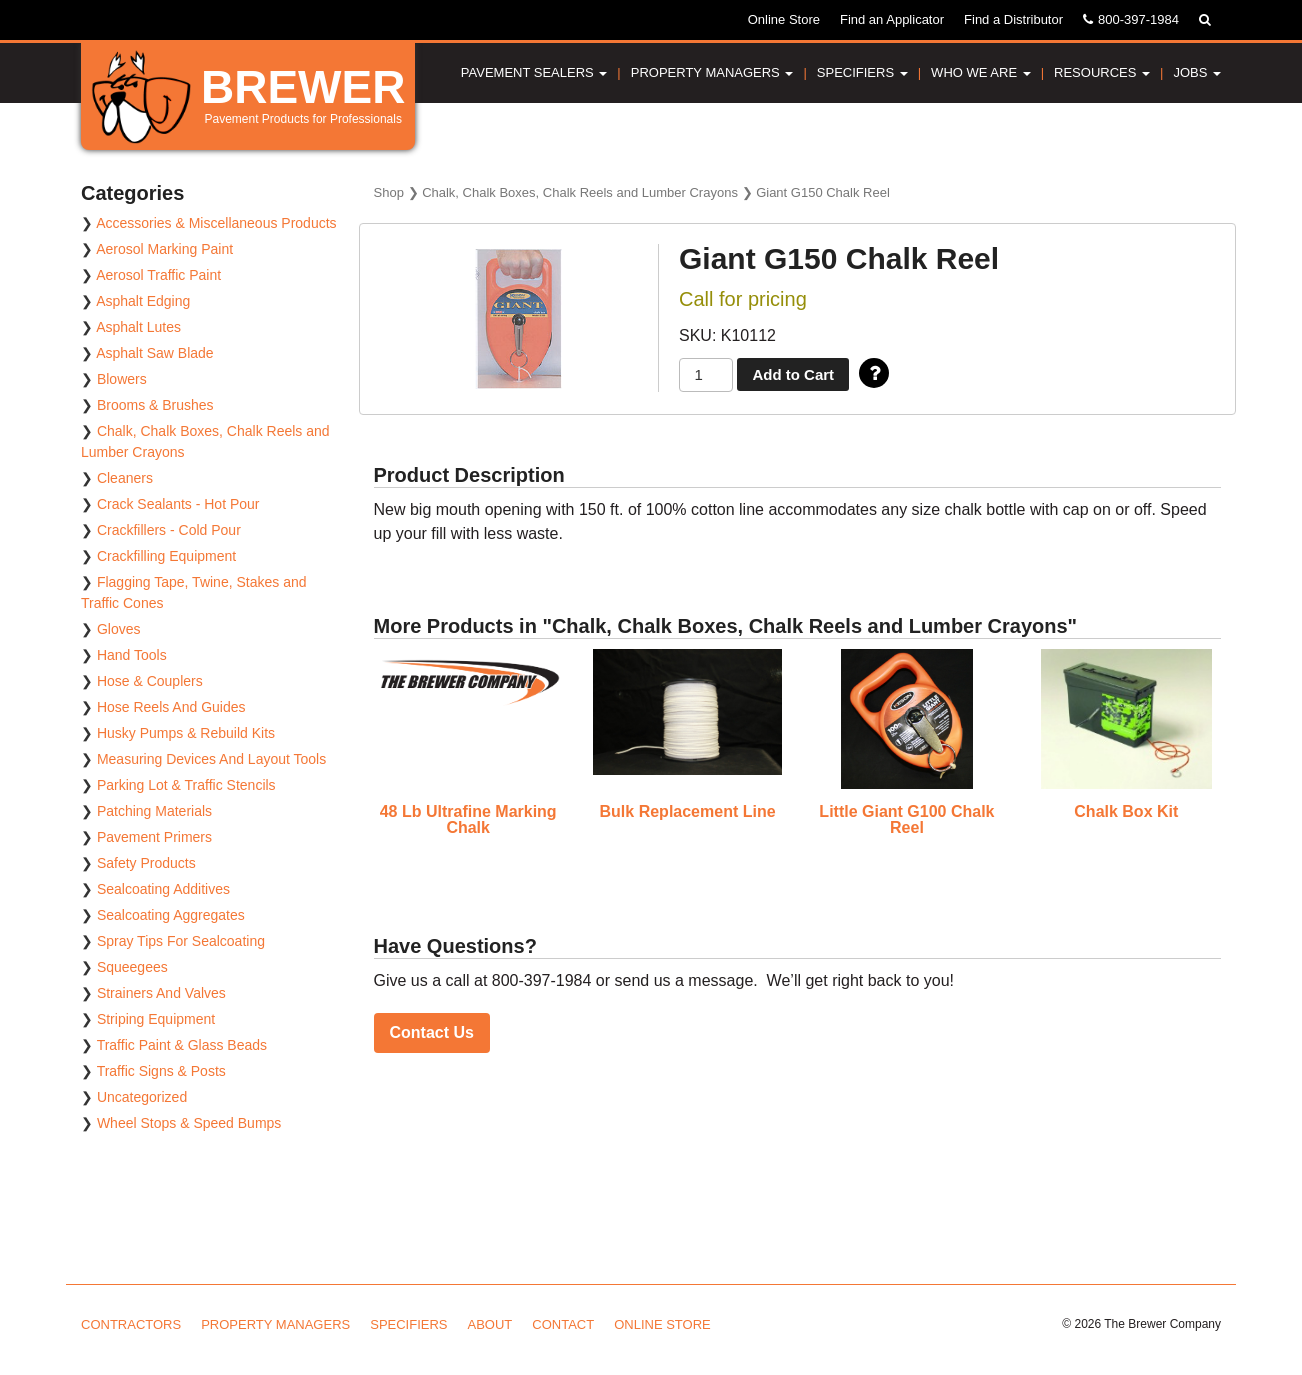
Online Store (784, 19)
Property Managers (712, 72)
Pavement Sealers (534, 72)
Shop (389, 192)
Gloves (119, 629)
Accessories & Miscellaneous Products (216, 223)
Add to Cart (793, 374)
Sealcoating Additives (163, 889)
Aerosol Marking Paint (164, 249)
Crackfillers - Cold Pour (169, 530)
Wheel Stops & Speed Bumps (189, 1123)
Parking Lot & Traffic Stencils (186, 785)
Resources (1102, 72)
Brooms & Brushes (155, 405)
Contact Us (432, 1032)
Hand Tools (132, 655)
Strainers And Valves (161, 993)
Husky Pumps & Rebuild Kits (186, 733)
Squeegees (132, 967)
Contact (563, 1324)
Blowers (122, 379)
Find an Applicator (892, 19)
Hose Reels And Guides (171, 707)
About (490, 1324)
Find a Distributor (1013, 19)
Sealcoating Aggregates (171, 915)
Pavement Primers (154, 837)
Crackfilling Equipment (166, 556)
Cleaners (125, 478)
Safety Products (146, 863)
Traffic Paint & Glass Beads (182, 1045)
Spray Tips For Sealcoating (181, 941)
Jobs (1197, 72)
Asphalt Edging (143, 301)
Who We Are (981, 72)
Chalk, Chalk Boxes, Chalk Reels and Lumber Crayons (580, 192)
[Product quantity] (706, 375)
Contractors (131, 1324)
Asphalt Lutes (138, 327)
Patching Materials (154, 811)
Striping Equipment (156, 1019)
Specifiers (862, 72)
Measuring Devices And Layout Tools (211, 759)
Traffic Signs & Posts (161, 1071)
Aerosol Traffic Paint (158, 275)
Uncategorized (142, 1097)
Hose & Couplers (150, 681)
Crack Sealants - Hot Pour (178, 504)
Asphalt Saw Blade (155, 353)
